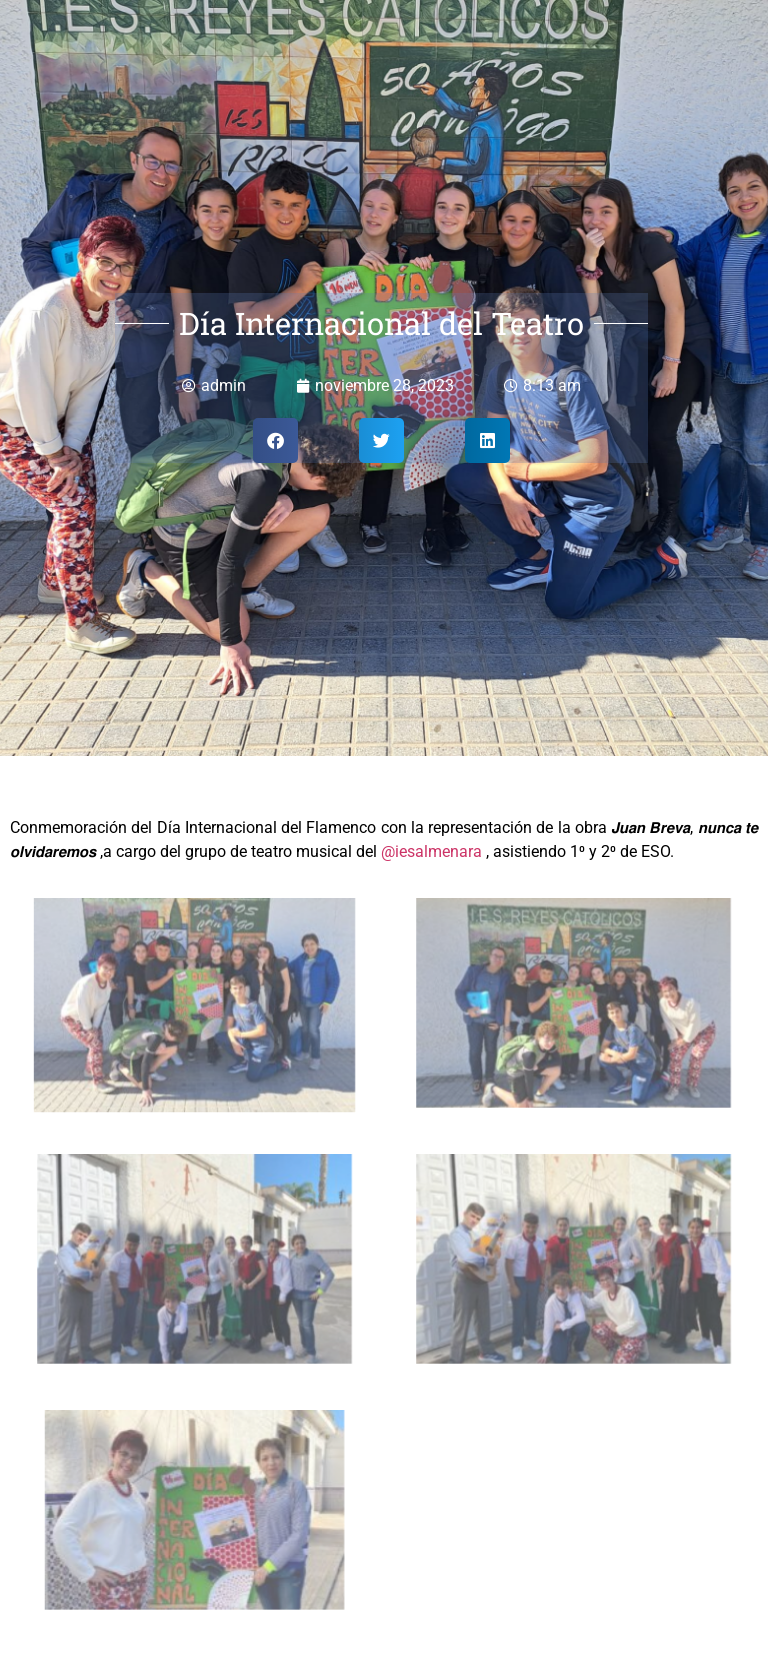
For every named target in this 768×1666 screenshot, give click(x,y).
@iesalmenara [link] (431, 851)
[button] (275, 440)
